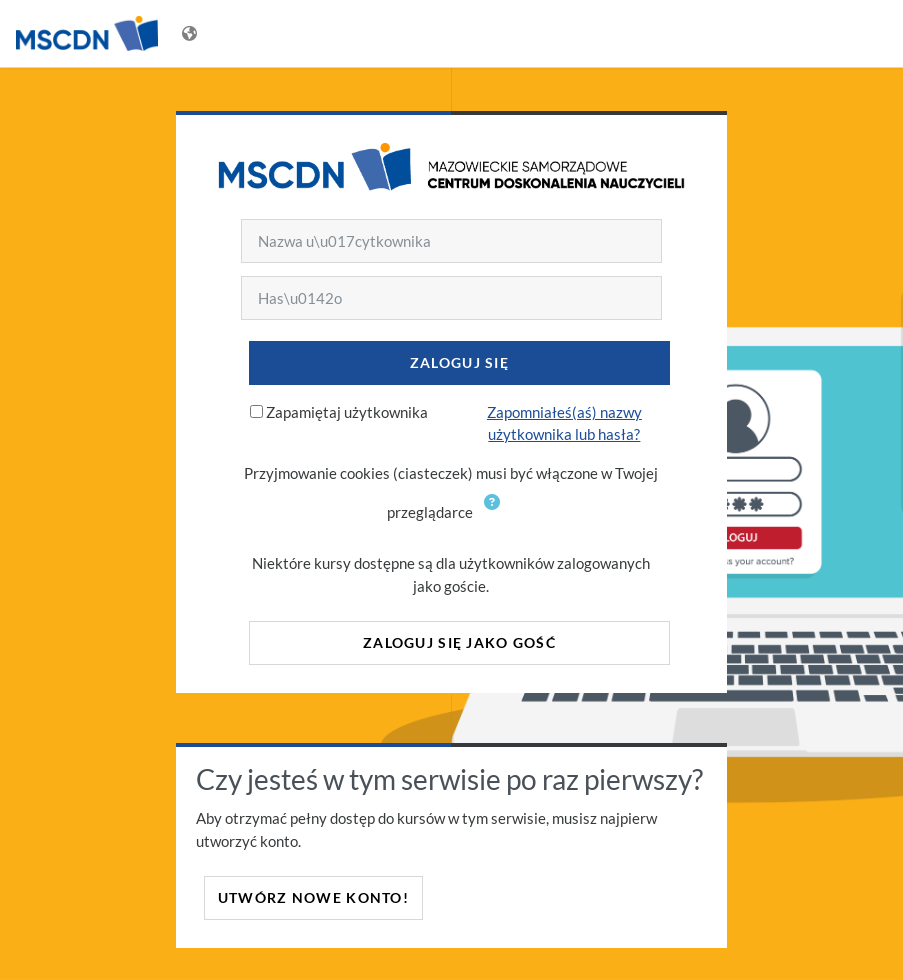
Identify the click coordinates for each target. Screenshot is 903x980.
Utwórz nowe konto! (313, 897)
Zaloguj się (459, 362)
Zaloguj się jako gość (459, 642)
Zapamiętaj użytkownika (347, 412)
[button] (496, 514)
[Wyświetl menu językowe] (191, 33)
